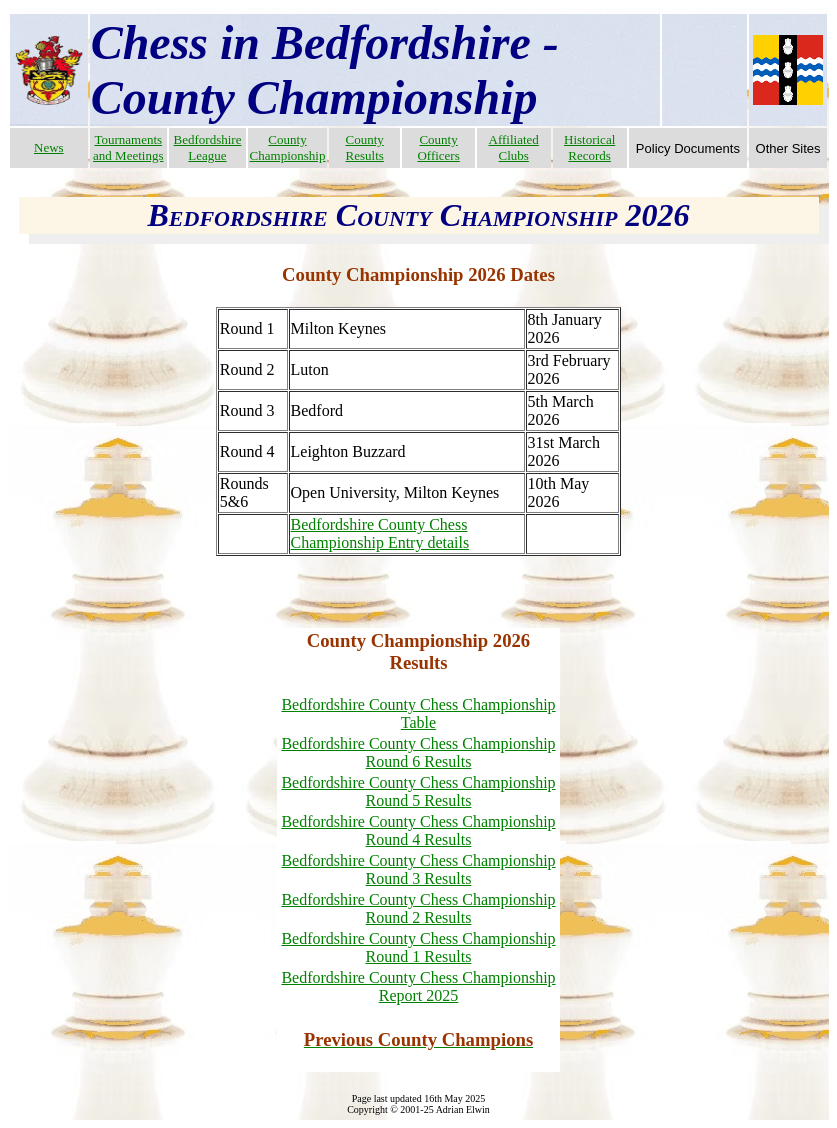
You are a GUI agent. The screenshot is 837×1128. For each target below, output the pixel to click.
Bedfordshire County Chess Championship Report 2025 (418, 986)
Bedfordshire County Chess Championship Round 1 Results (418, 947)
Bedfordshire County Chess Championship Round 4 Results (418, 830)
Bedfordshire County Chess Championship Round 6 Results (418, 752)
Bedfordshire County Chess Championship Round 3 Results (418, 869)
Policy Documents (688, 148)
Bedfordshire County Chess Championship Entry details (380, 533)
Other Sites (788, 148)
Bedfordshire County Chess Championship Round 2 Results (418, 908)
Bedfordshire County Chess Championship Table (418, 713)
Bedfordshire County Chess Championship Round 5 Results (418, 791)
